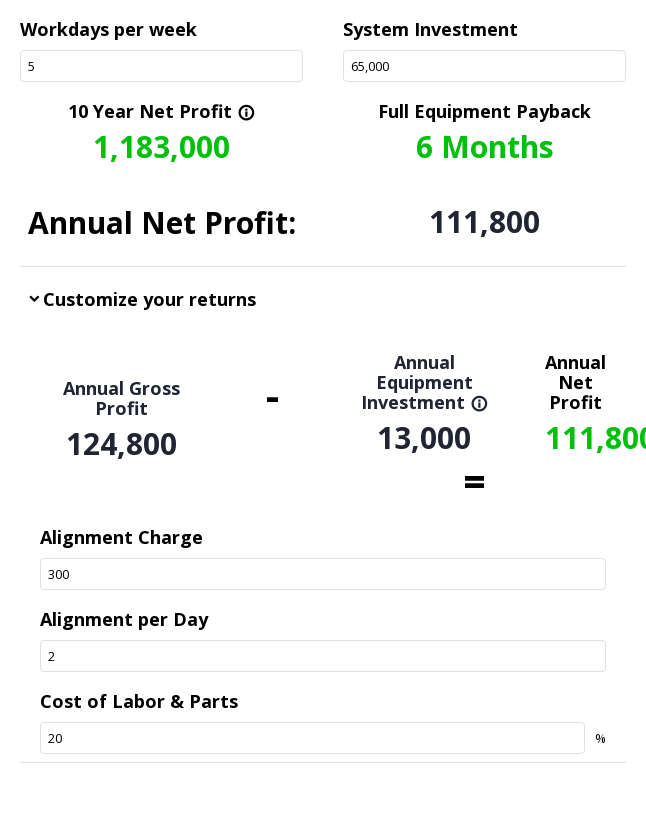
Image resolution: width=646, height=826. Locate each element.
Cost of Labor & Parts (139, 701)
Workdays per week (108, 29)
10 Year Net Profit (161, 111)
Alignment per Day (124, 619)
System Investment (430, 29)
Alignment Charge (121, 537)
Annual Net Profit (575, 382)
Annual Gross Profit (121, 398)
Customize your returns (149, 299)
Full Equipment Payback (484, 111)
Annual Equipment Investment (424, 382)
